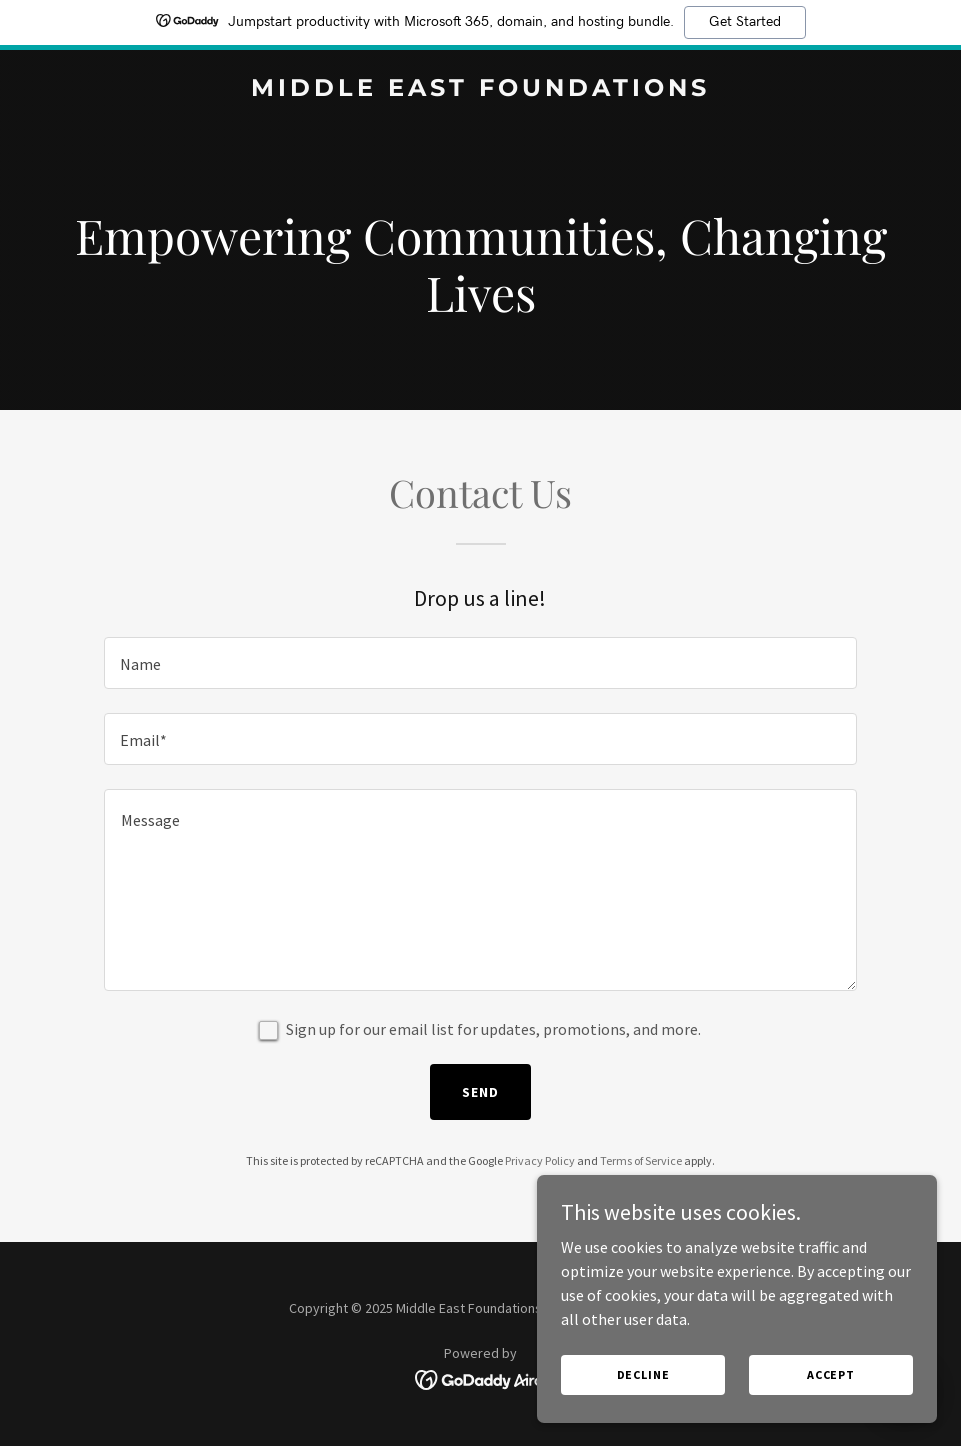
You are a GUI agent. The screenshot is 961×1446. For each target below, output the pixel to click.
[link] (480, 90)
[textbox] (480, 663)
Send (480, 1092)
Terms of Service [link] (641, 1160)
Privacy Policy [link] (540, 1160)
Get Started (745, 22)
